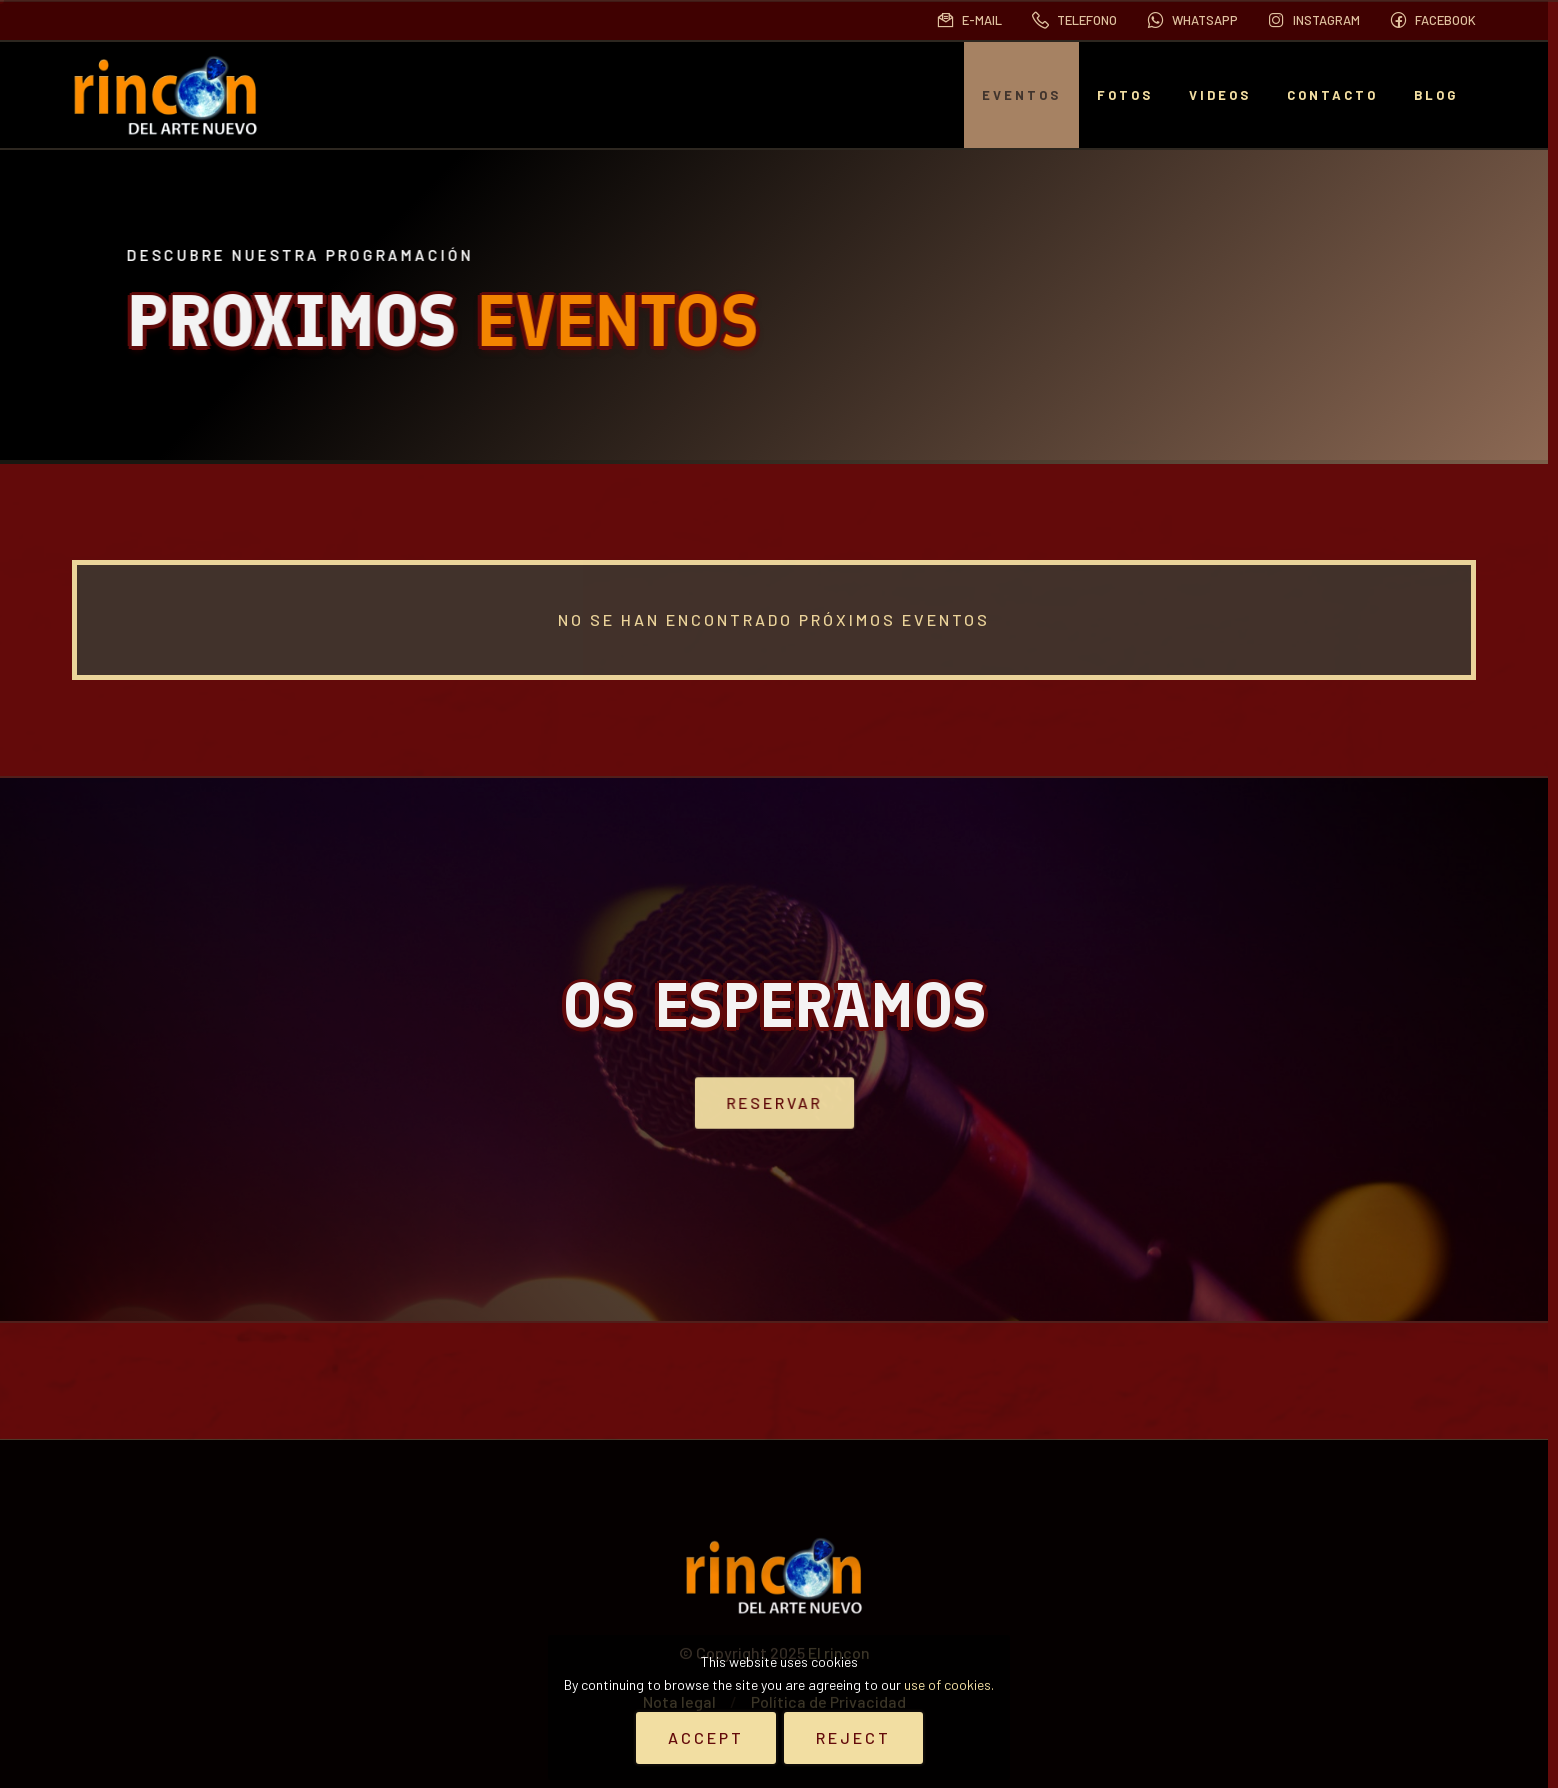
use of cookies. (949, 1684)
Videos (1220, 95)
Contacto (1332, 95)
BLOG (1436, 95)
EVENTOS (1021, 95)
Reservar (774, 1102)
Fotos (1125, 95)
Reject (853, 1737)
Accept (706, 1737)
